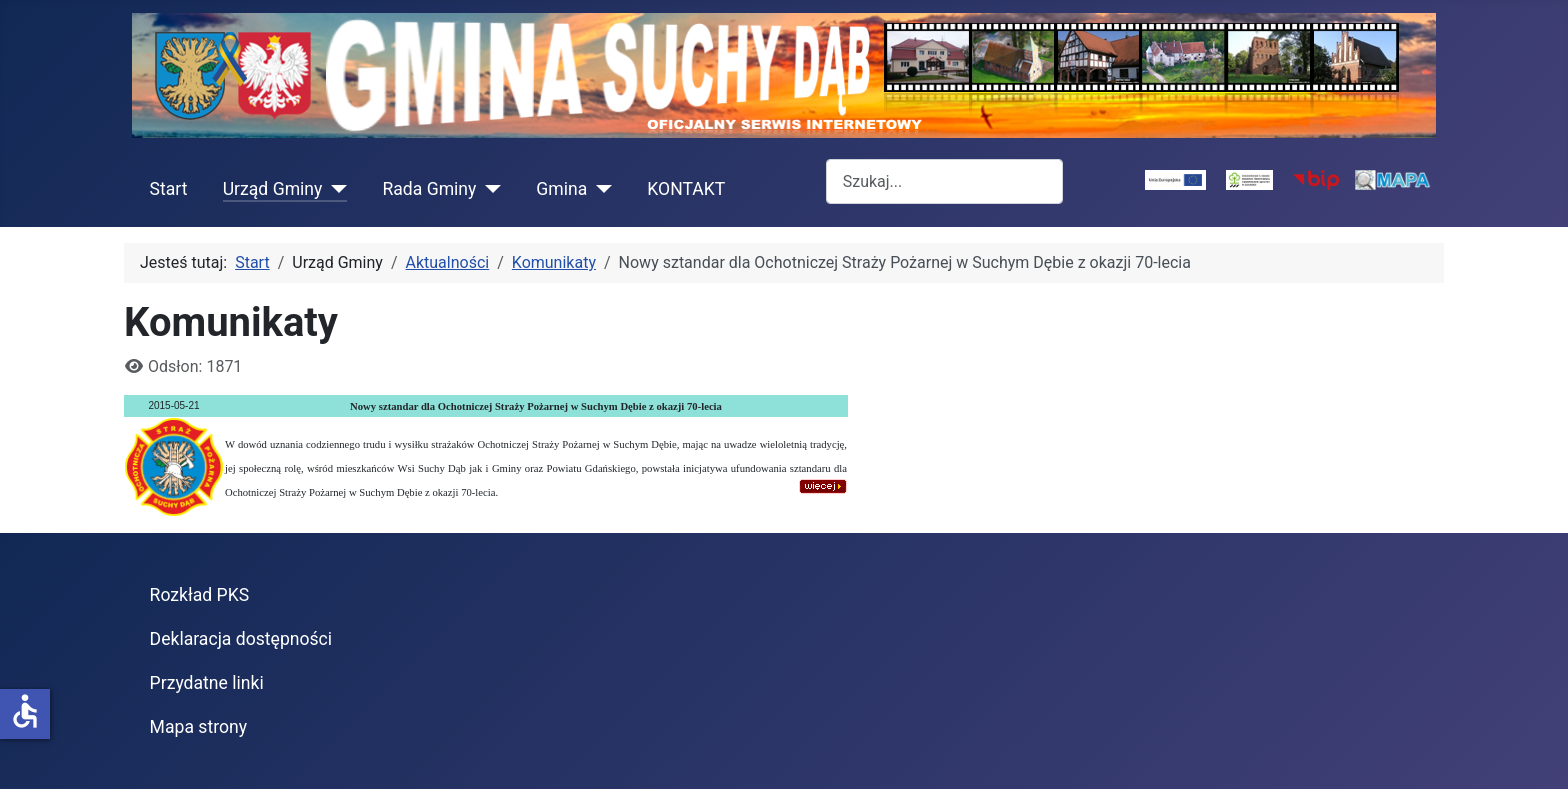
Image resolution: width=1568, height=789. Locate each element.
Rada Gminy (429, 189)
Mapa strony (198, 727)
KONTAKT (686, 189)
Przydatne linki (207, 683)
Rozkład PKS (200, 595)
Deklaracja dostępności (241, 639)
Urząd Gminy (273, 189)
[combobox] (944, 181)
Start (169, 189)
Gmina (561, 189)
